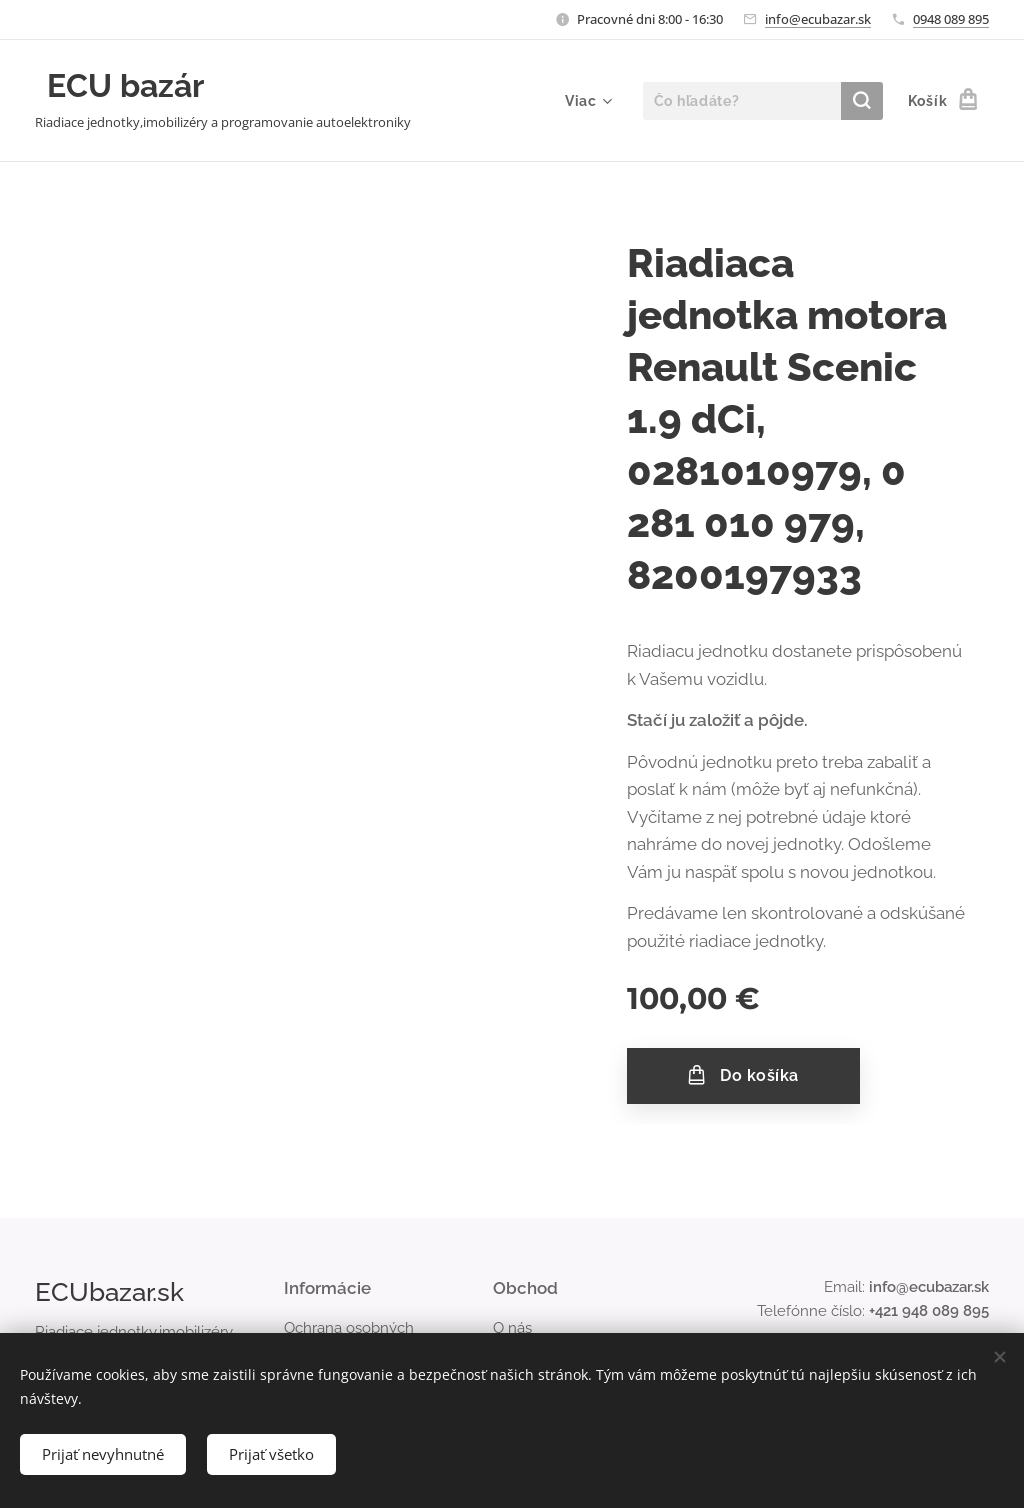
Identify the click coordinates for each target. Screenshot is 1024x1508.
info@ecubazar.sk (818, 19)
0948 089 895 (951, 19)
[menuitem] (586, 101)
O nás (512, 1328)
